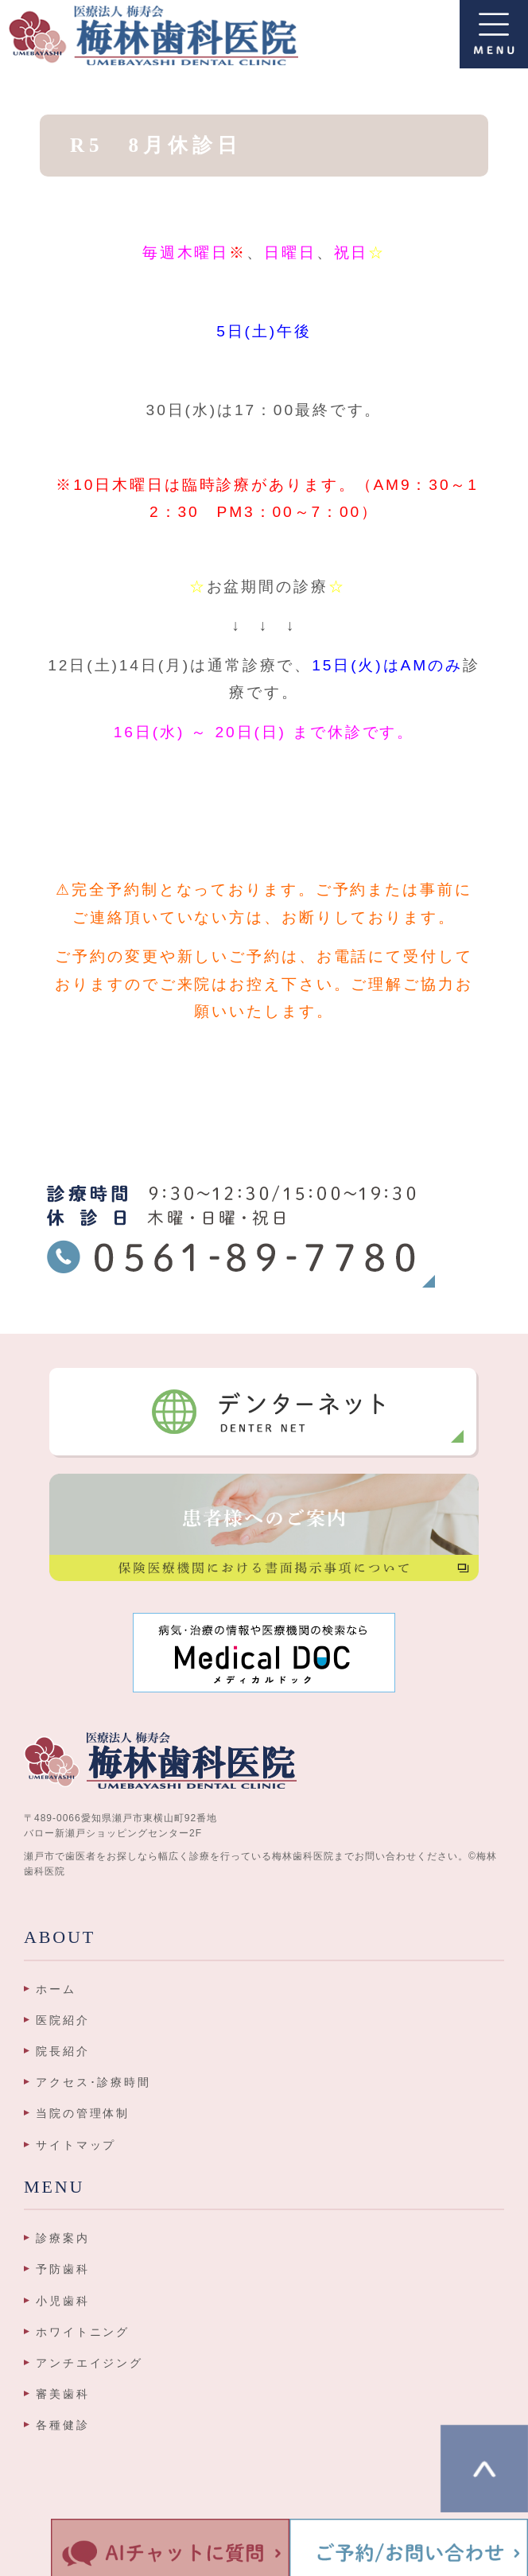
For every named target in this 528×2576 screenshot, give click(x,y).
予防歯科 (63, 2269)
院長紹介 (63, 2051)
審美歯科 (63, 2394)
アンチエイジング (89, 2362)
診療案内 (63, 2238)
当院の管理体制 (83, 2113)
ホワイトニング (83, 2331)
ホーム (56, 1989)
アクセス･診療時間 (93, 2082)
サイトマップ (76, 2145)
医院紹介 (63, 2020)
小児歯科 (63, 2300)
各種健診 (63, 2425)
